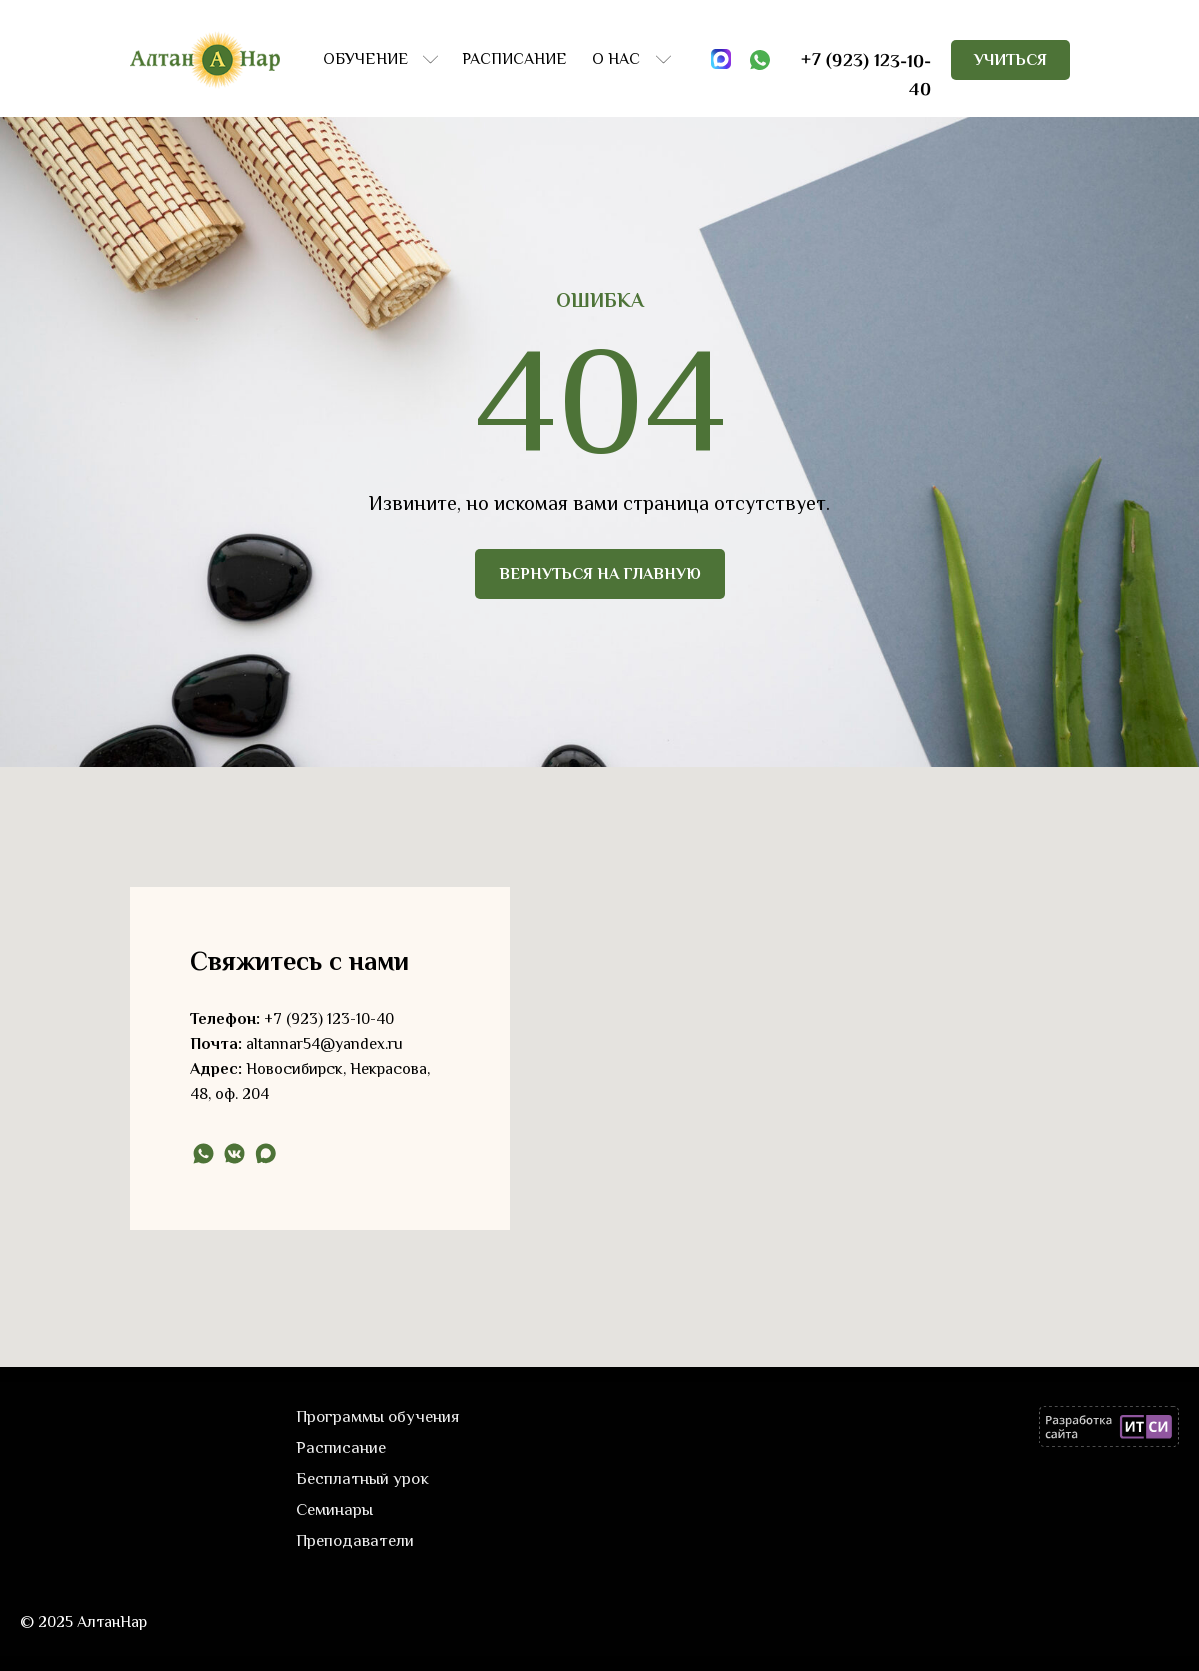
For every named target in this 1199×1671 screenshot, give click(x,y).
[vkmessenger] (234, 1153)
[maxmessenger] (265, 1153)
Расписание (341, 1447)
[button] (1010, 60)
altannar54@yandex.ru (324, 1044)
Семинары (334, 1509)
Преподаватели (355, 1540)
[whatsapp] (203, 1153)
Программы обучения (378, 1416)
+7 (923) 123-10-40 (329, 1019)
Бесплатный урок (362, 1478)
